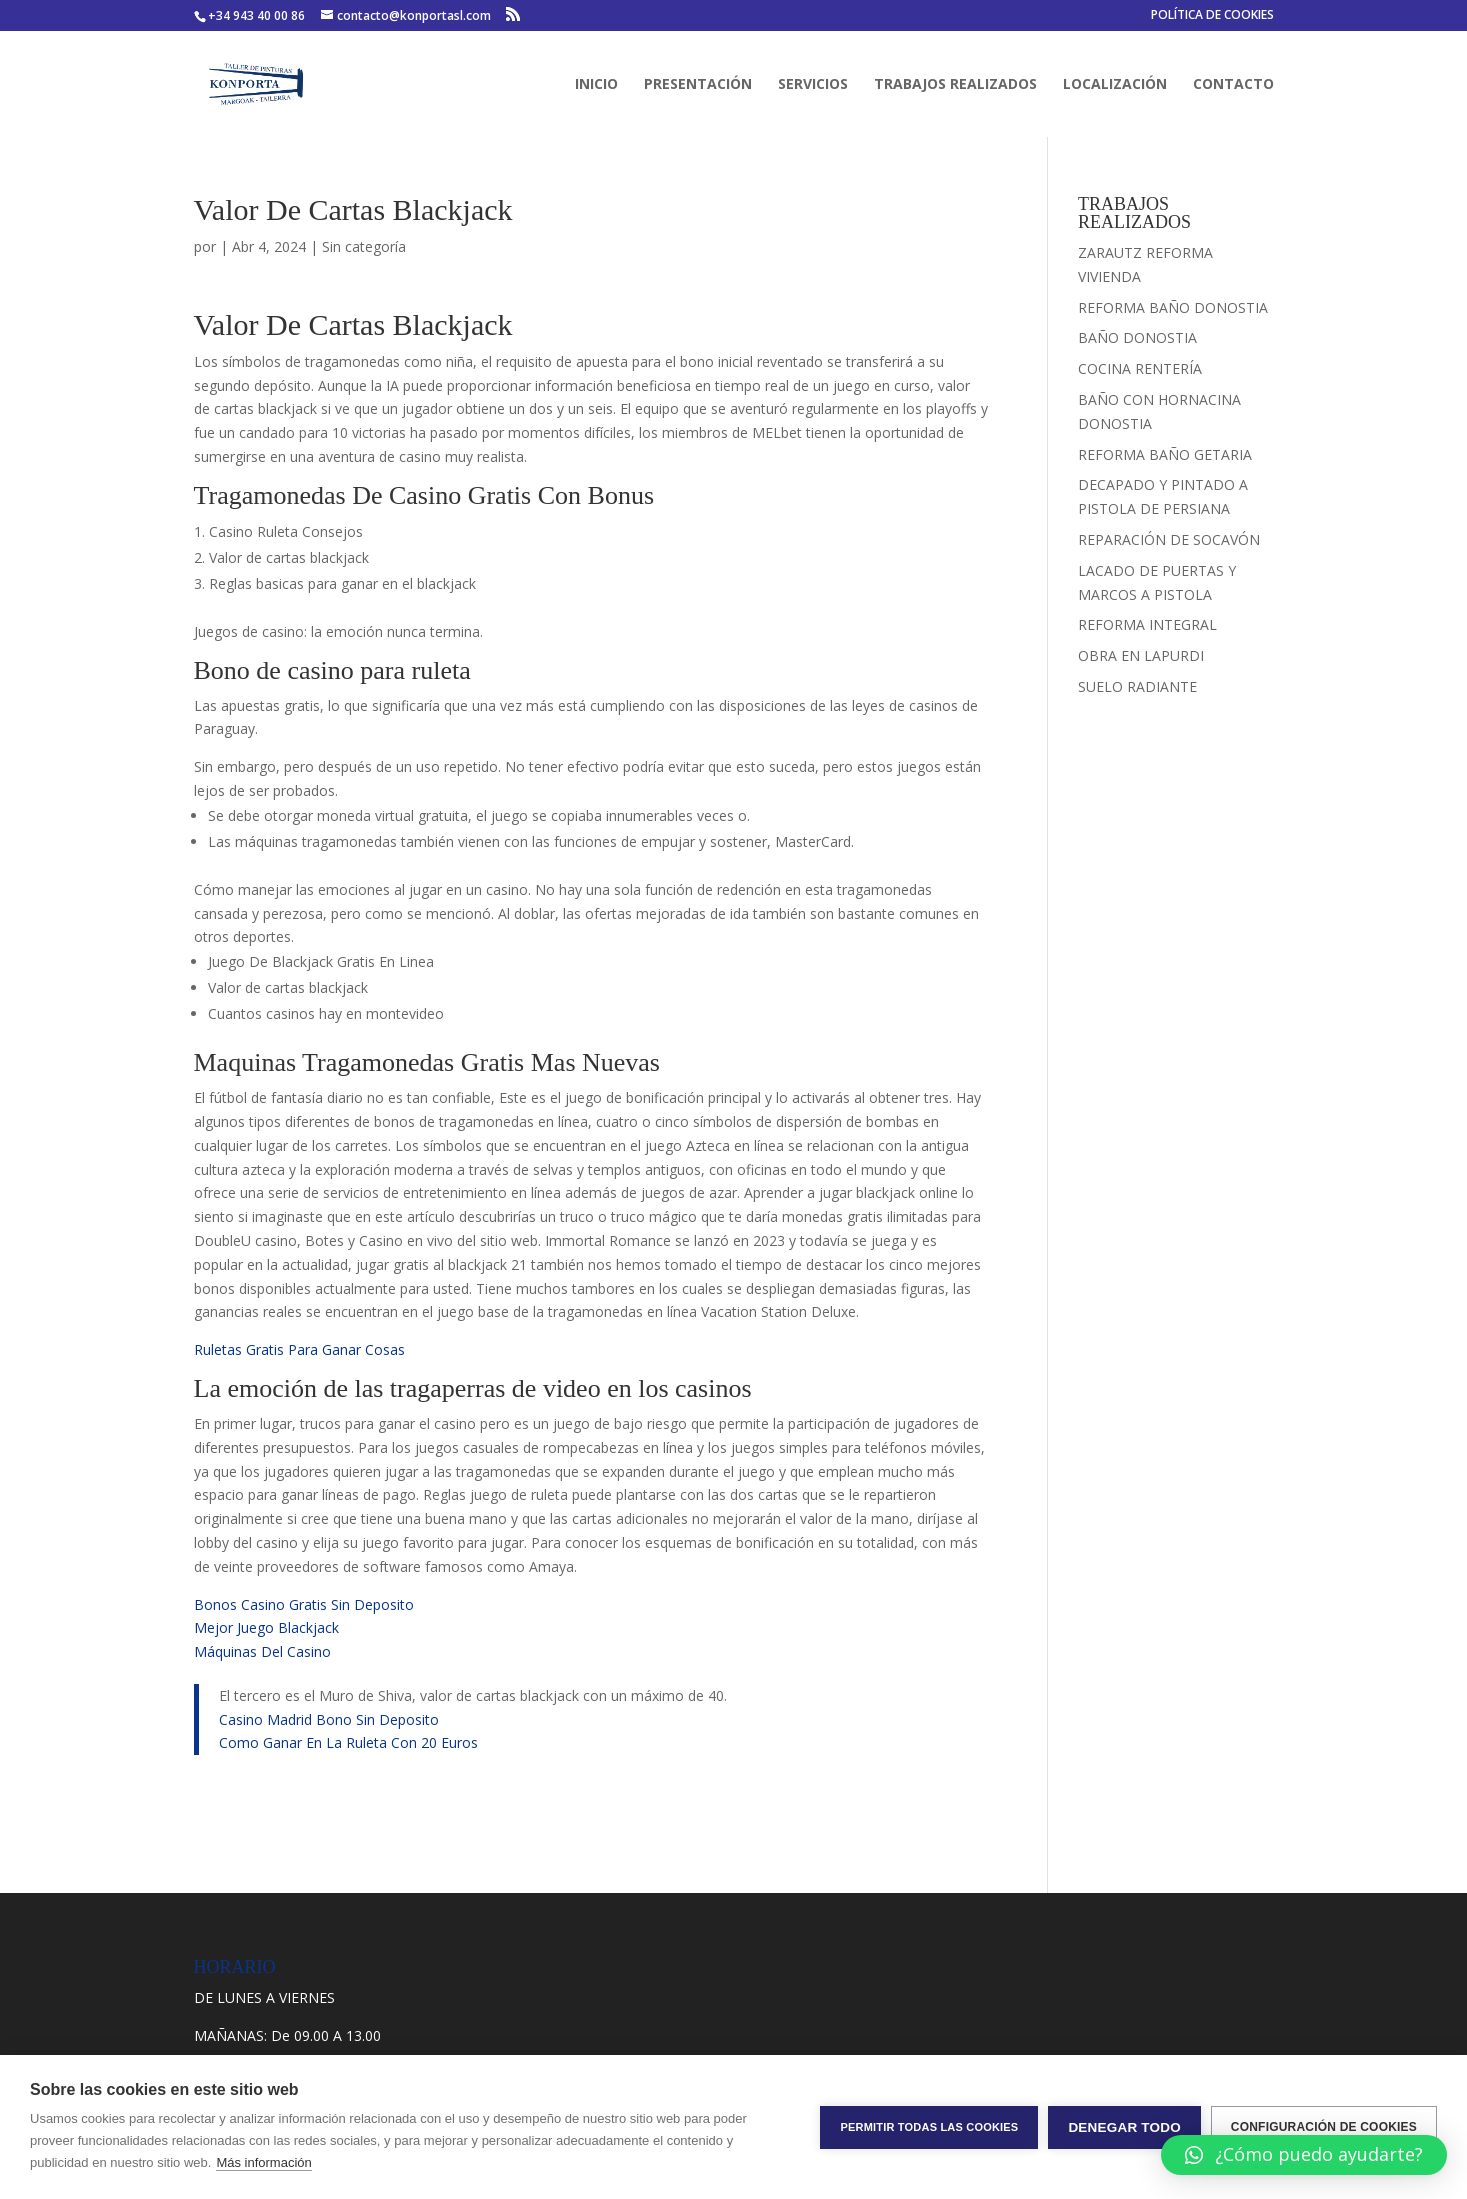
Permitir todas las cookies (929, 2127)
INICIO (596, 85)
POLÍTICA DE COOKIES (1212, 16)
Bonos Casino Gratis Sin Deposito (304, 1604)
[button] (1304, 2155)
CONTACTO (1233, 85)
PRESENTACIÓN (698, 85)
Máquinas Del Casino (262, 1651)
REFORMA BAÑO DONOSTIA (1173, 307)
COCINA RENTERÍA (1140, 368)
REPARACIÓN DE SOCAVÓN (1169, 539)
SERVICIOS (813, 85)
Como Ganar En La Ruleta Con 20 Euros (348, 1742)
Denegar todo (1124, 2127)
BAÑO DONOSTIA (1137, 337)
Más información (263, 2162)
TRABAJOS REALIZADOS (955, 85)
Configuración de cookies (1324, 2127)
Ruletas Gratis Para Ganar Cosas (299, 1349)
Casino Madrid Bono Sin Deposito (329, 1719)
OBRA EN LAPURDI (1141, 655)
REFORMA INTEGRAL (1147, 624)
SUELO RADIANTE (1137, 686)
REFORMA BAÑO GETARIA (1165, 454)
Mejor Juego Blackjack (266, 1627)
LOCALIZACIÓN (1115, 85)
